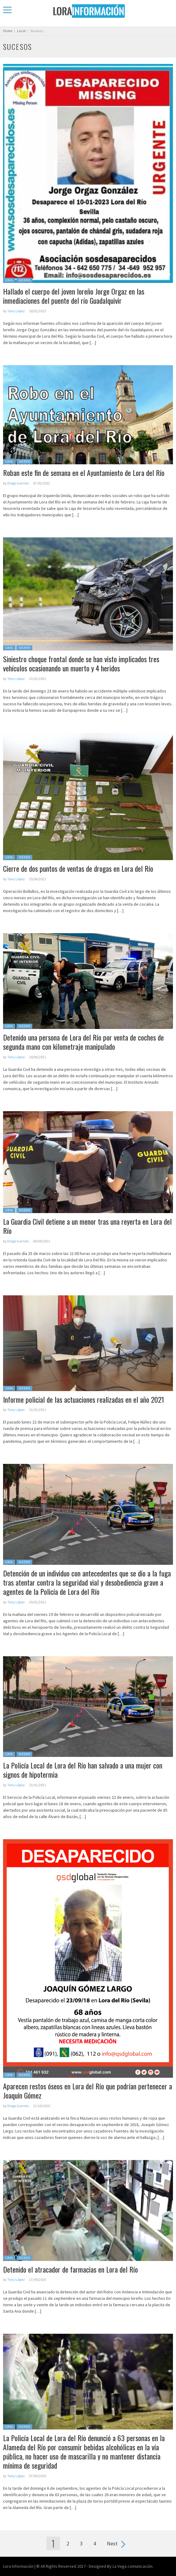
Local (9, 280)
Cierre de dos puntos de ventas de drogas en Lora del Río (78, 868)
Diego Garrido (18, 483)
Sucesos (24, 280)
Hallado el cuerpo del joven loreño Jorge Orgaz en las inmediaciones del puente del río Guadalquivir (73, 296)
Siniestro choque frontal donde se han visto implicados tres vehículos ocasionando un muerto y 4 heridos (81, 663)
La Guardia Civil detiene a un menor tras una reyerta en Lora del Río (87, 1226)
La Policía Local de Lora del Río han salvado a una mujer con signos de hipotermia (82, 1770)
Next (112, 2543)
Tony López (16, 311)
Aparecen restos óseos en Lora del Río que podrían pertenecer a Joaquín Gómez (87, 2090)
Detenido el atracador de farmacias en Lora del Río (70, 2269)
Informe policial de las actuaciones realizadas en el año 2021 (83, 1399)
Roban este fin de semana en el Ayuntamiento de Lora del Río (83, 472)
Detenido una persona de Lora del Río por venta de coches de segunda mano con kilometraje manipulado (83, 1042)
